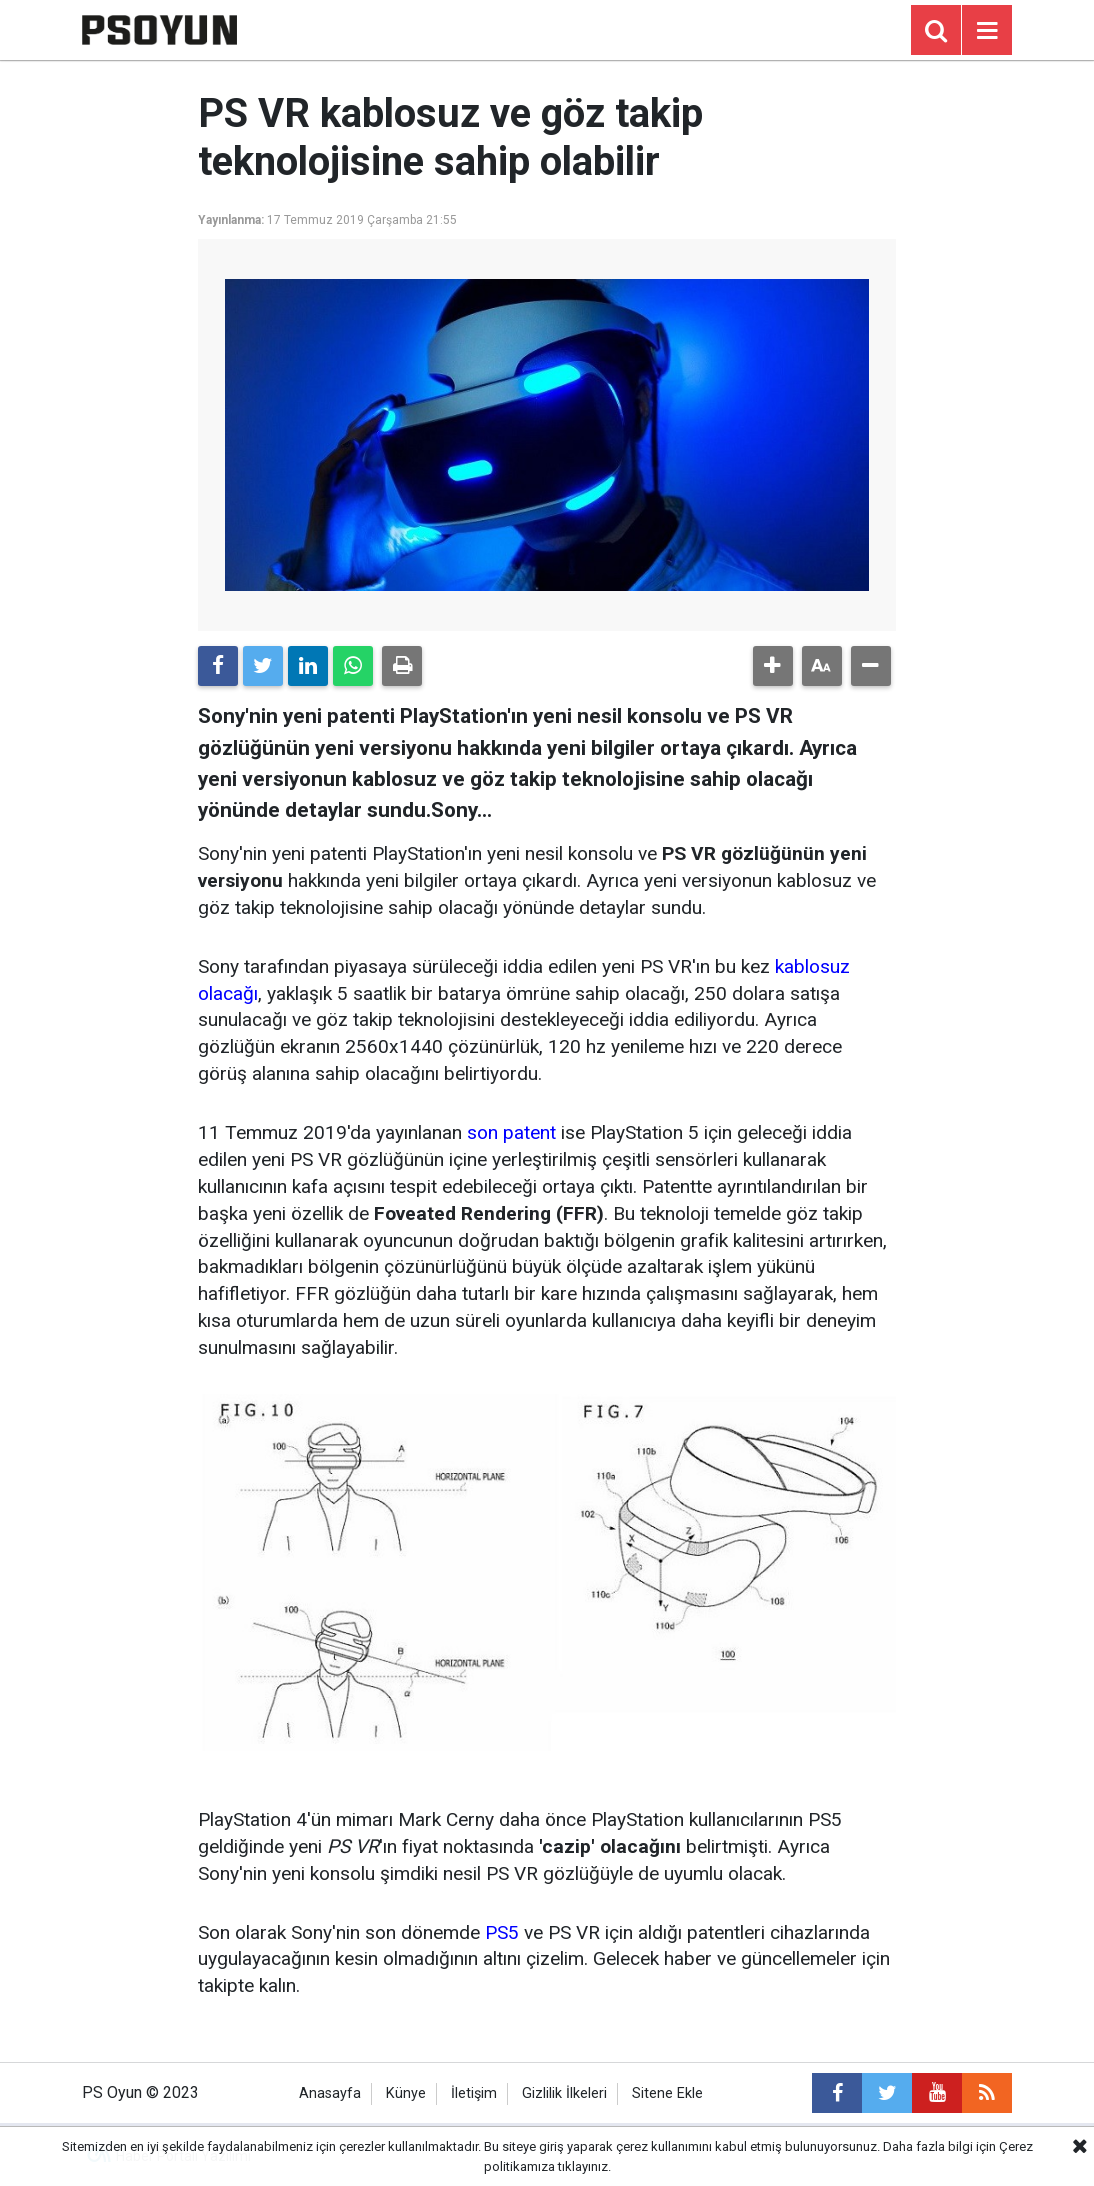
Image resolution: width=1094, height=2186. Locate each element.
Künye (406, 2093)
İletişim (474, 2093)
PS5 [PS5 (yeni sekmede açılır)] (502, 1932)
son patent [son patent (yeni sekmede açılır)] (511, 1132)
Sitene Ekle (667, 2093)
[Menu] (987, 31)
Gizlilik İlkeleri (564, 2093)
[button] (773, 666)
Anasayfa (330, 2093)
